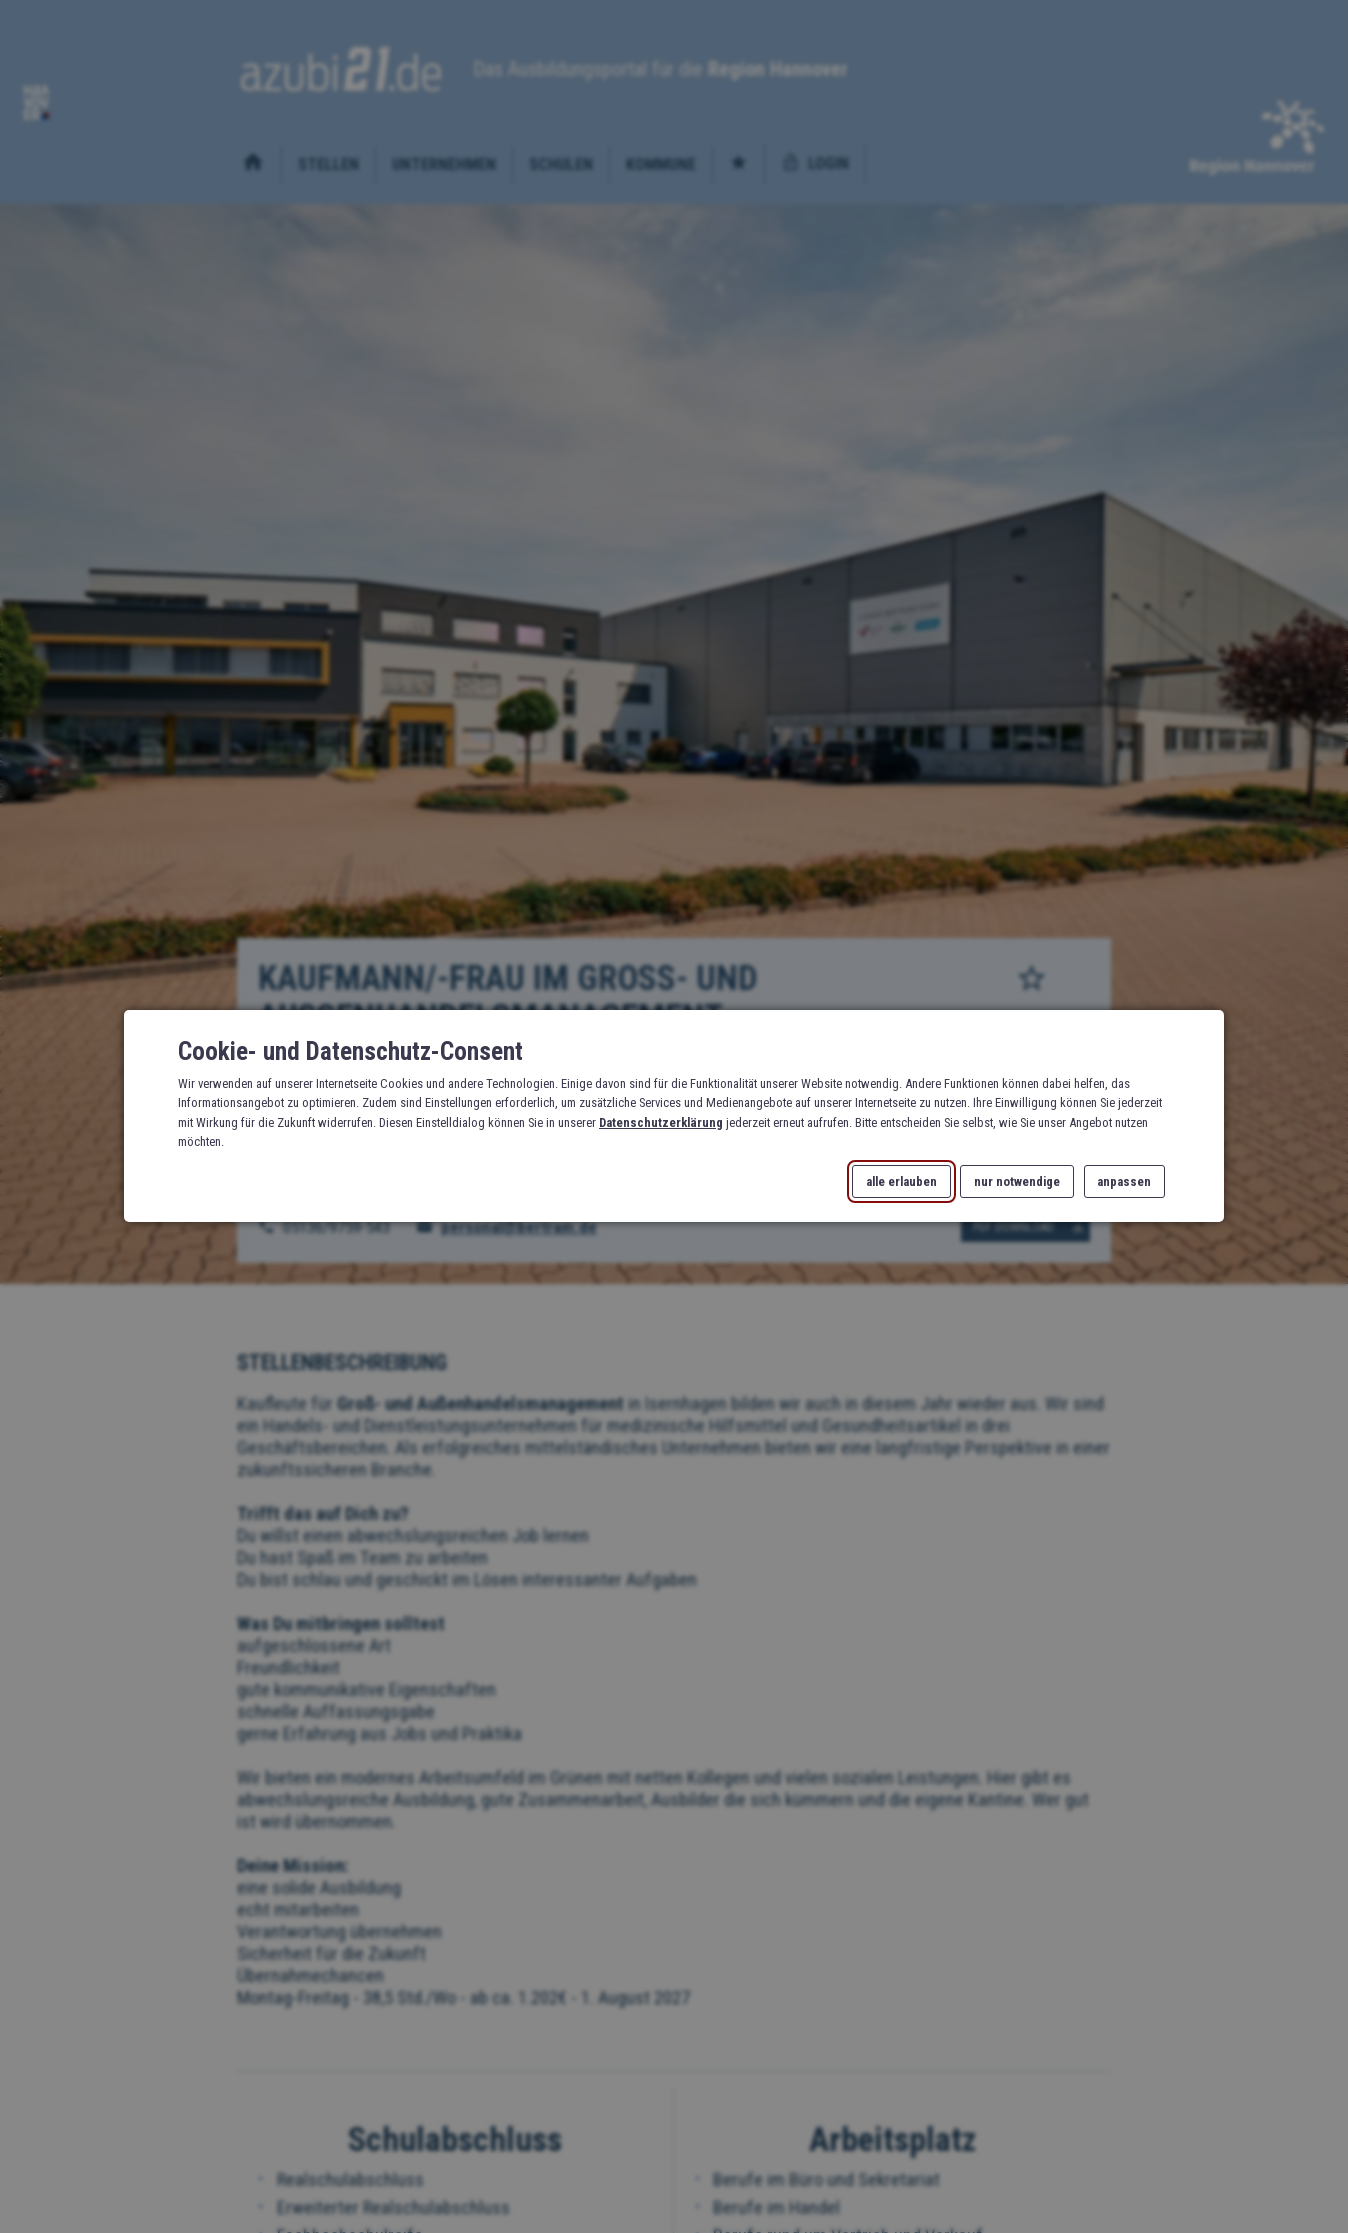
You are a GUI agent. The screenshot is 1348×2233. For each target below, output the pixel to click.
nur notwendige (1017, 1182)
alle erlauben (901, 1182)
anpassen (1124, 1182)
